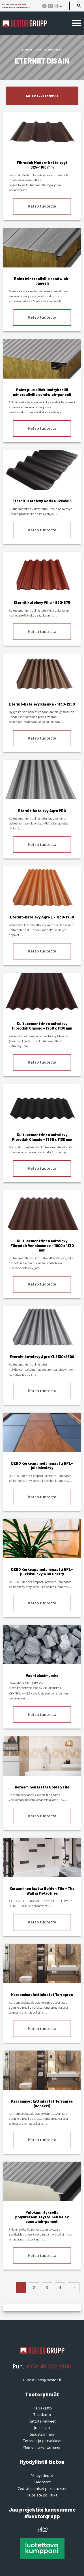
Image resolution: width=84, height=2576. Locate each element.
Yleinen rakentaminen (42, 2447)
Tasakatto (42, 2414)
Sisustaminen (42, 2434)
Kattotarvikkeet (42, 2421)
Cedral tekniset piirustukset (42, 2488)
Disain (38, 49)
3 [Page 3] (47, 2287)
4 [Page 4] (60, 2287)
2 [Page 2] (34, 2287)
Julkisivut (42, 2427)
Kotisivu (27, 49)
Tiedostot (42, 2482)
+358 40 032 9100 (18, 4)
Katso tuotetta (42, 205)
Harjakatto (42, 2408)
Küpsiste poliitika (42, 2495)
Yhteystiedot (42, 2475)
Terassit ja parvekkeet (42, 2440)
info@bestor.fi (23, 7)
